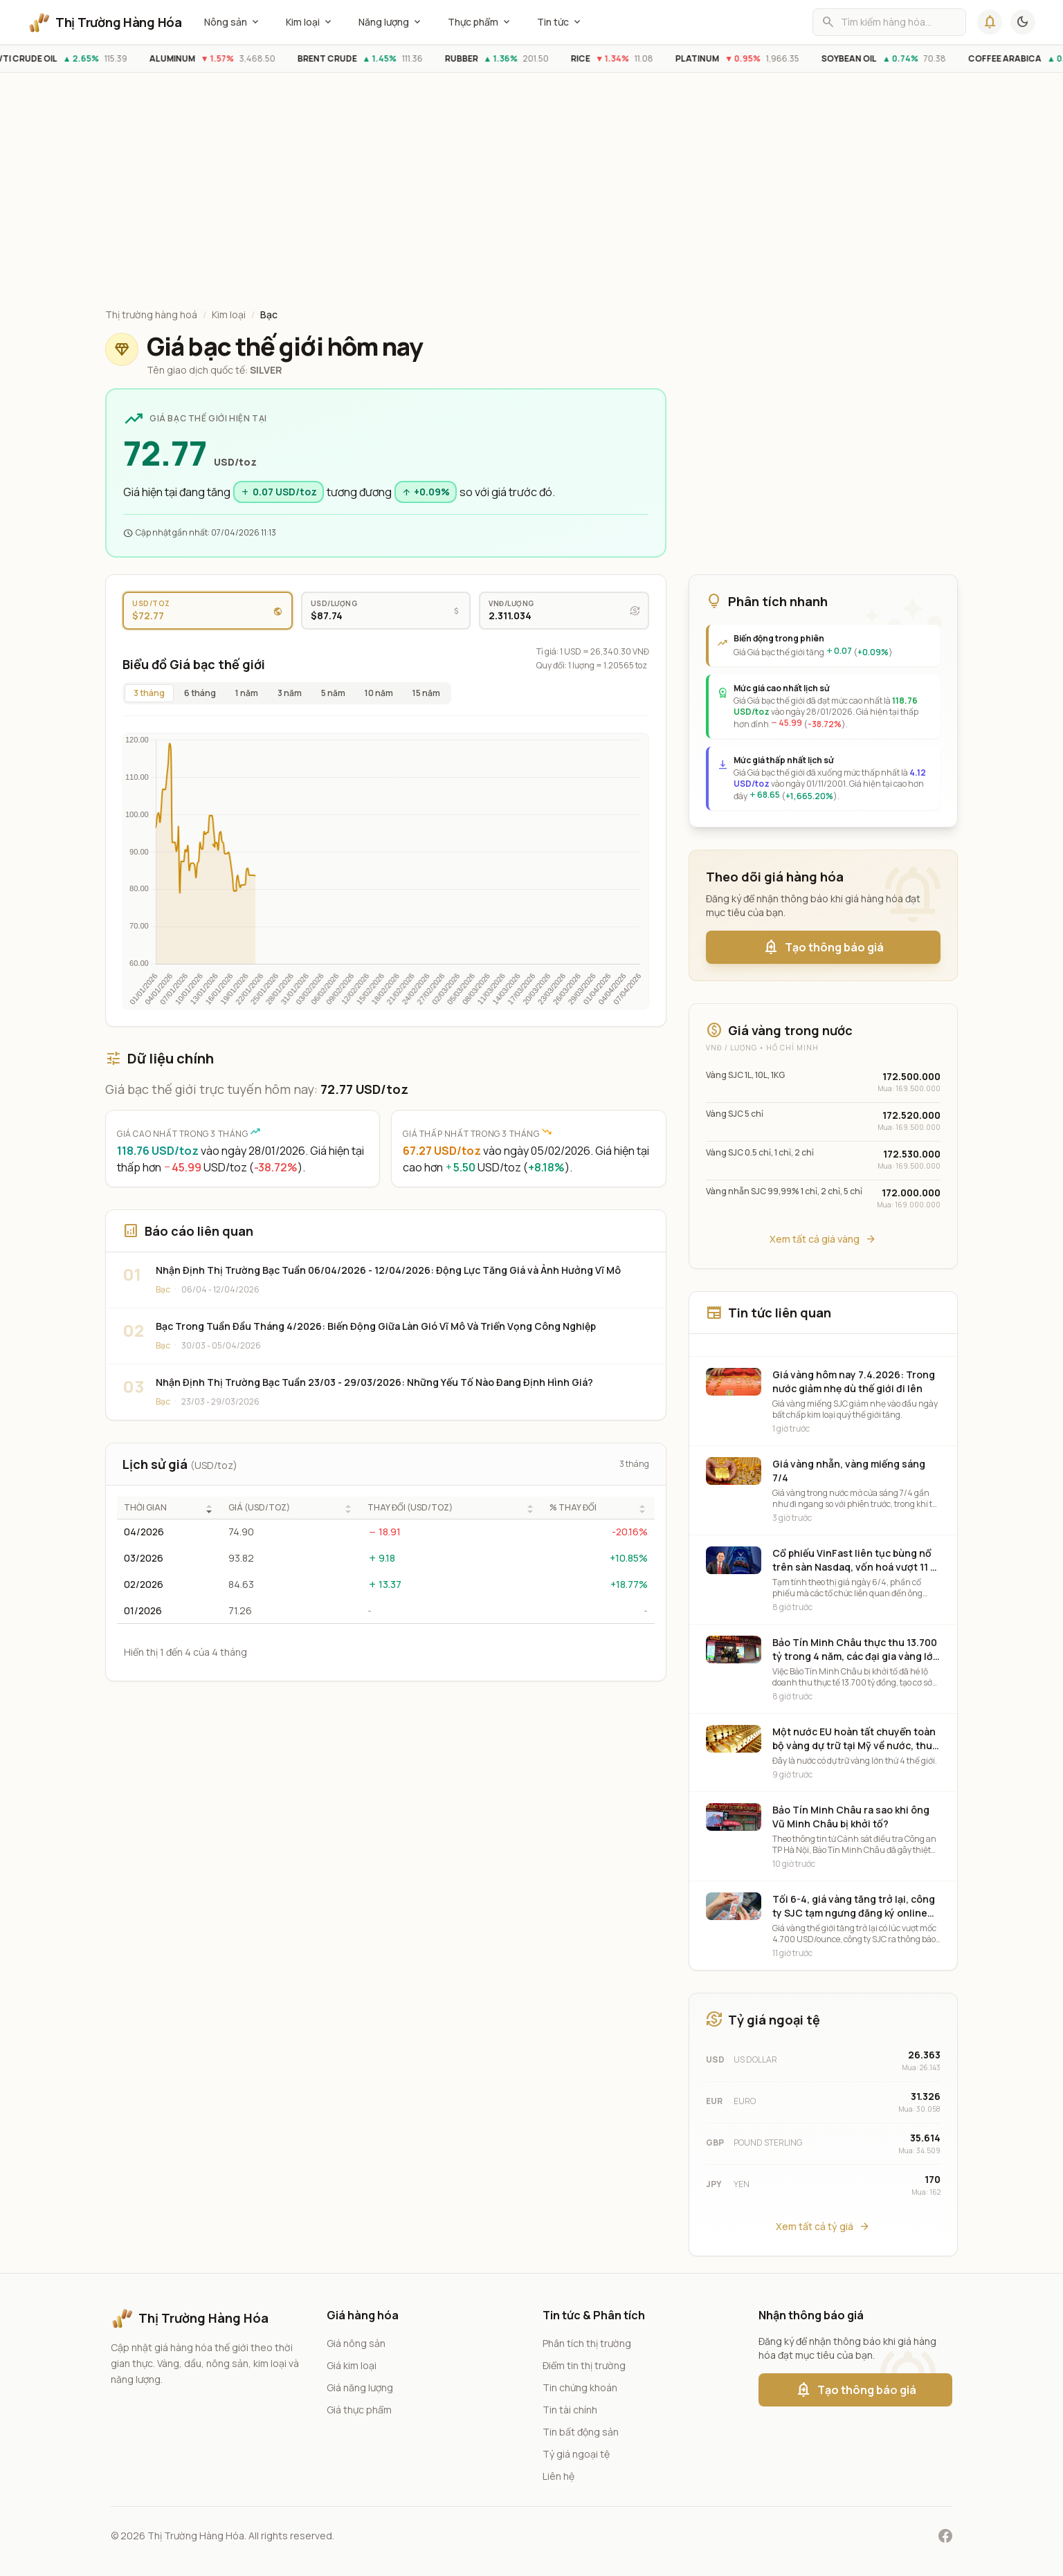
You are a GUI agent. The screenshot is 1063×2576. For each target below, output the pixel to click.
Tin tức (560, 22)
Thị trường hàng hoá (151, 314)
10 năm (379, 693)
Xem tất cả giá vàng (823, 1239)
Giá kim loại (351, 2365)
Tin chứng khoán (580, 2387)
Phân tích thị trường (587, 2343)
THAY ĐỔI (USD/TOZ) (410, 1507)
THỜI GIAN (145, 1507)
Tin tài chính (570, 2409)
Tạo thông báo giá (823, 947)
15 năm (426, 693)
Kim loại (310, 22)
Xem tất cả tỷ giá (823, 2227)
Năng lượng (390, 22)
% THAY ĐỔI (573, 1507)
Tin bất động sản (581, 2431)
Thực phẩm (480, 22)
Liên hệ (558, 2476)
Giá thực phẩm (359, 2409)
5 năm (333, 693)
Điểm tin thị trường (584, 2365)
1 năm (246, 693)
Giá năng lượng (360, 2387)
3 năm (290, 693)
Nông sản (232, 22)
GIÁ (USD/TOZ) (259, 1507)
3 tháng (149, 693)
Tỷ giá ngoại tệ (576, 2453)
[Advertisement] (531, 193)
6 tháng (200, 693)
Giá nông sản (356, 2343)
